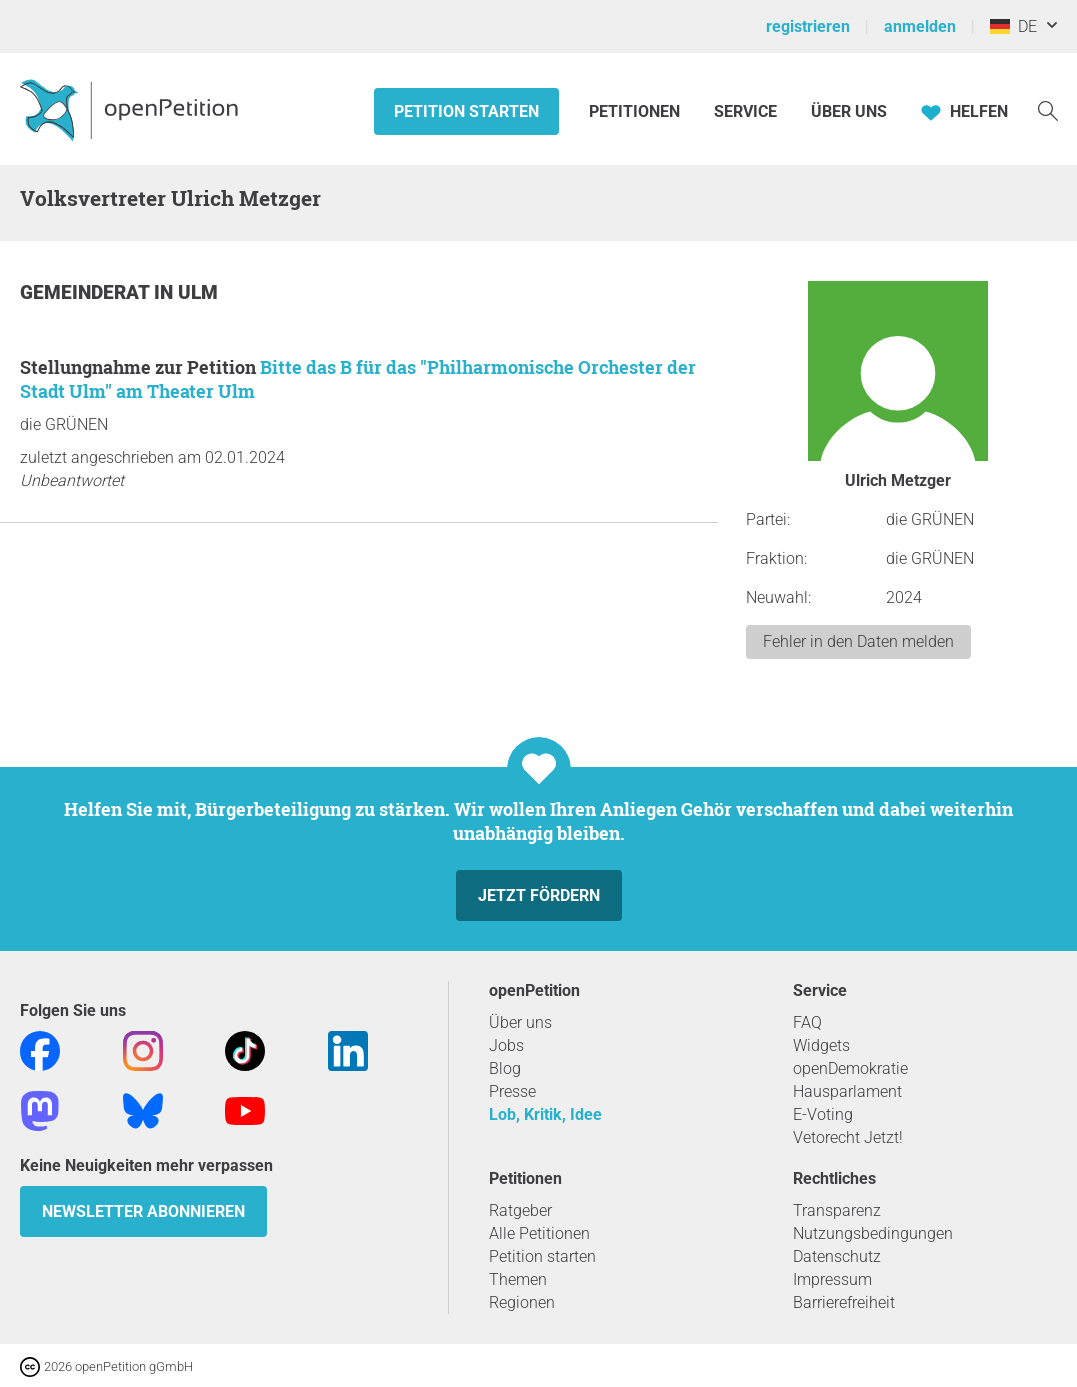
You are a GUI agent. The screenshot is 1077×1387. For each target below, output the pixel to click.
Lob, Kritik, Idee (545, 1114)
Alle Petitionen (539, 1233)
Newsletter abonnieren (143, 1211)
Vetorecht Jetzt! (848, 1137)
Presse (512, 1091)
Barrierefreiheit (844, 1302)
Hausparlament (847, 1091)
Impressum (832, 1279)
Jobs (506, 1045)
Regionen (522, 1302)
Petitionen (636, 111)
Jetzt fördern (539, 895)
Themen (518, 1279)
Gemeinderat (87, 292)
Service (745, 111)
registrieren (808, 26)
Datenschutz (837, 1256)
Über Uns (849, 111)
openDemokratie (850, 1068)
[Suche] (1048, 109)
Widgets (821, 1045)
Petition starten (466, 111)
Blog (505, 1068)
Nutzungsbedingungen (873, 1233)
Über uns (520, 1022)
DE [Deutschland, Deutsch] (1013, 26)
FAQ (807, 1022)
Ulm (198, 292)
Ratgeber (520, 1210)
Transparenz (837, 1210)
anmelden (920, 26)
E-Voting (823, 1114)
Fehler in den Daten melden (858, 641)
